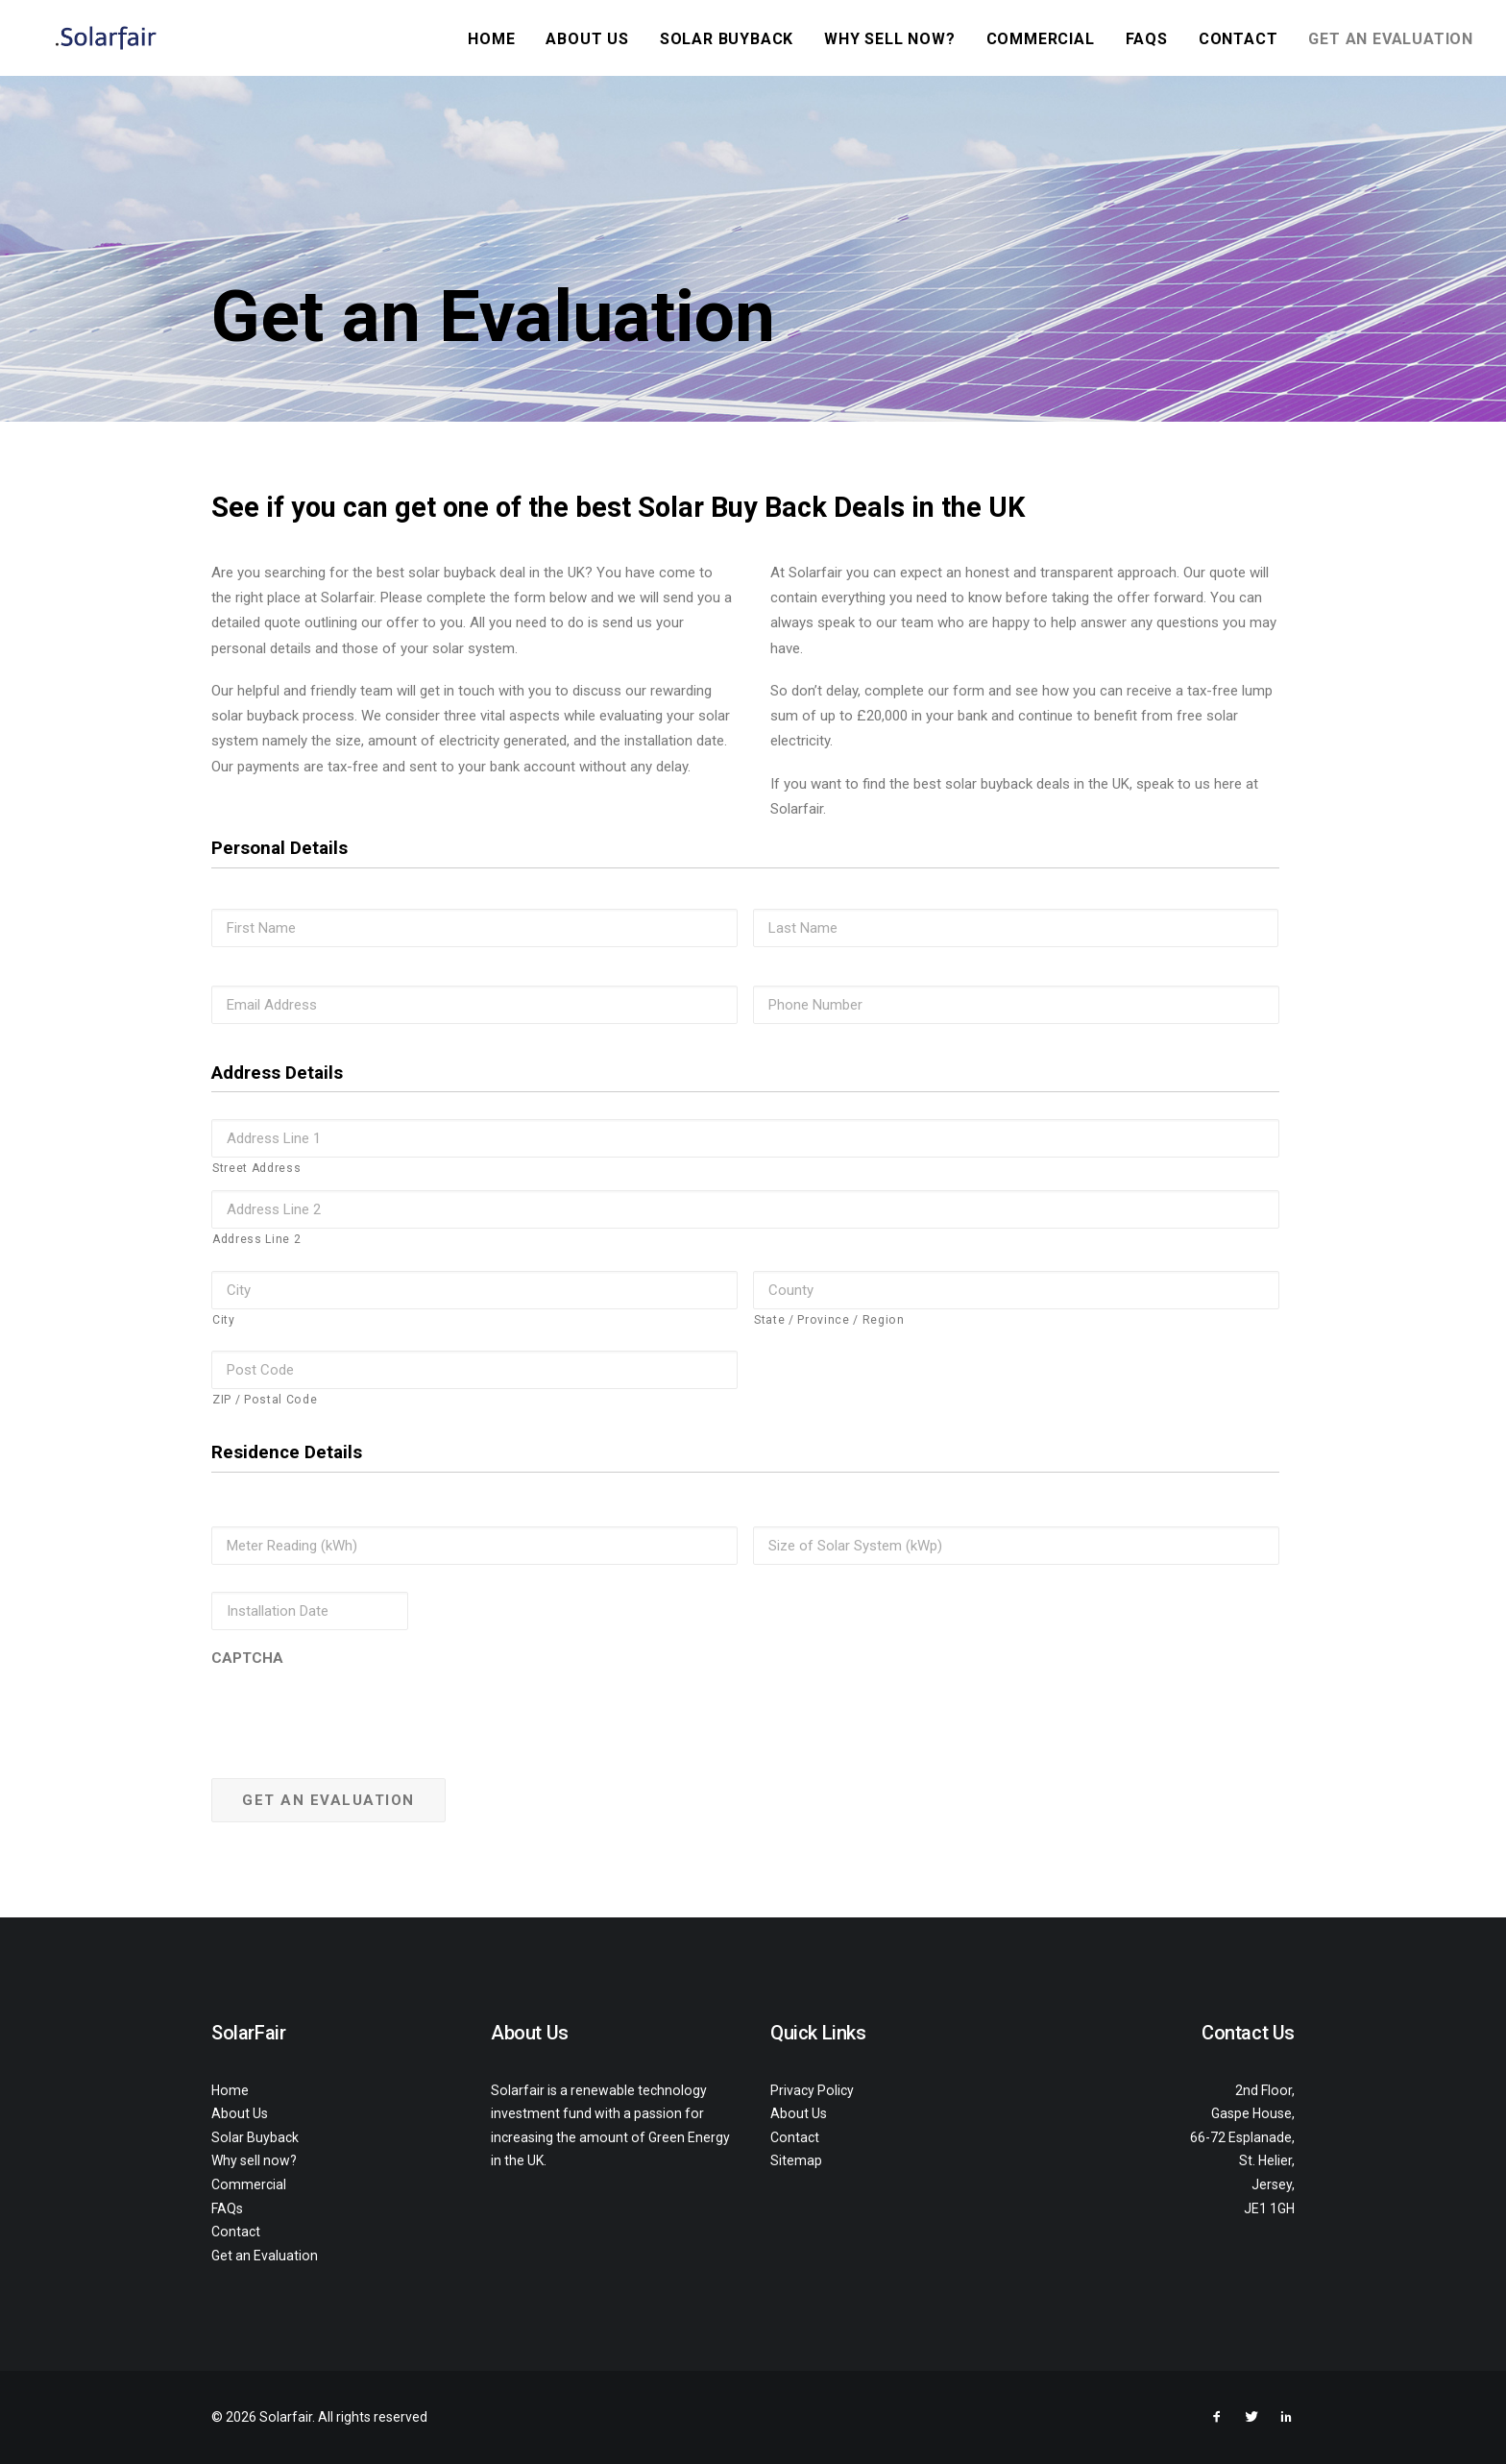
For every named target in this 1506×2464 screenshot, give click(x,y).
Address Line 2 (256, 1239)
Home (491, 39)
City (223, 1320)
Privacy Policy (812, 2090)
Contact (1238, 39)
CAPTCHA (247, 1658)
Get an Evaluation (1390, 39)
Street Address (256, 1168)
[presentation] (357, 1709)
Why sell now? (889, 39)
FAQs (1147, 39)
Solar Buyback (726, 39)
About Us (587, 39)
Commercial (1040, 39)
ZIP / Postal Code (264, 1399)
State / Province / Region (829, 1320)
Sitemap (796, 2160)
